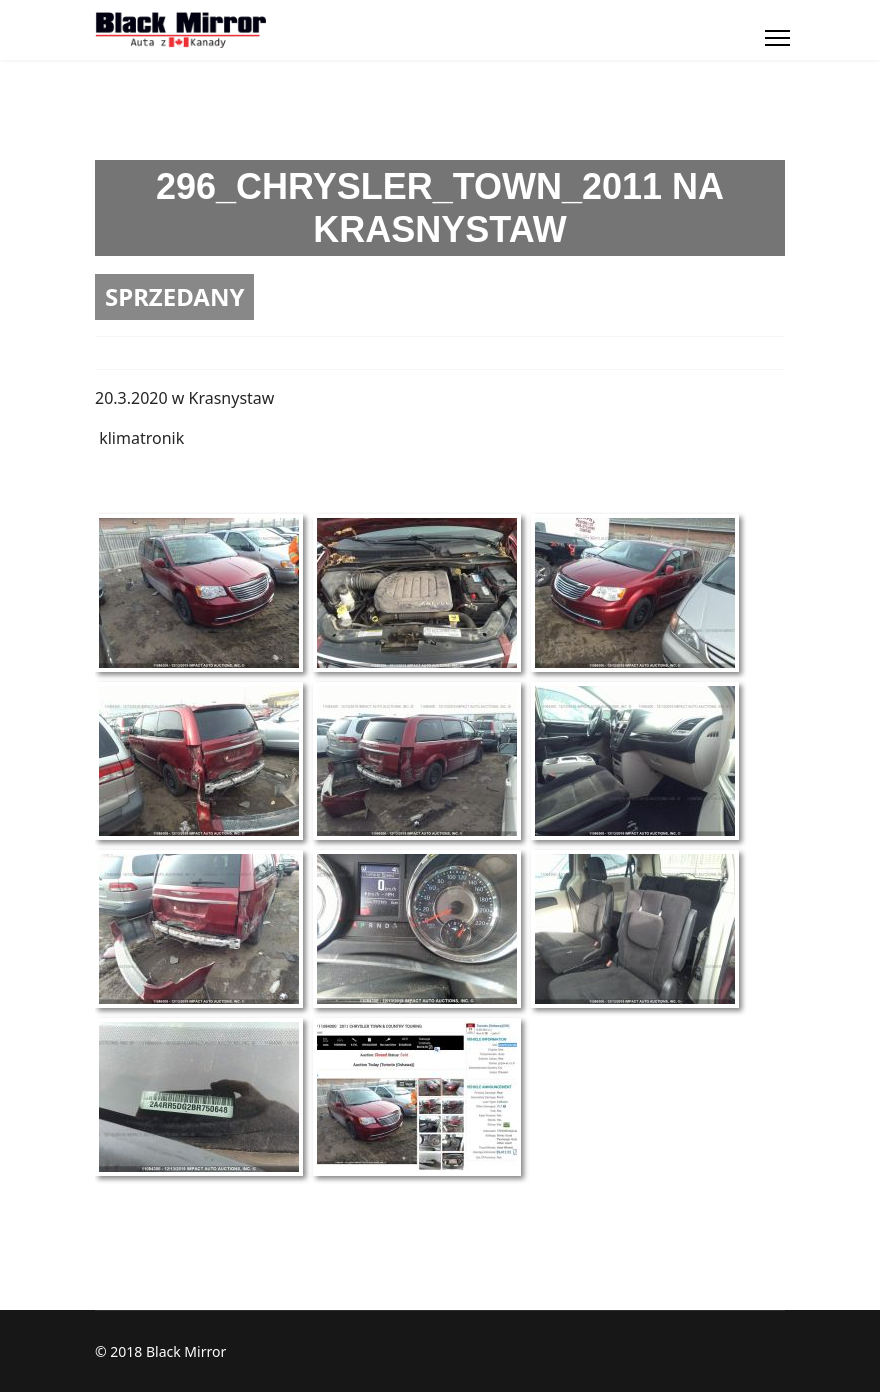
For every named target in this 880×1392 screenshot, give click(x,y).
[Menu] (777, 38)
